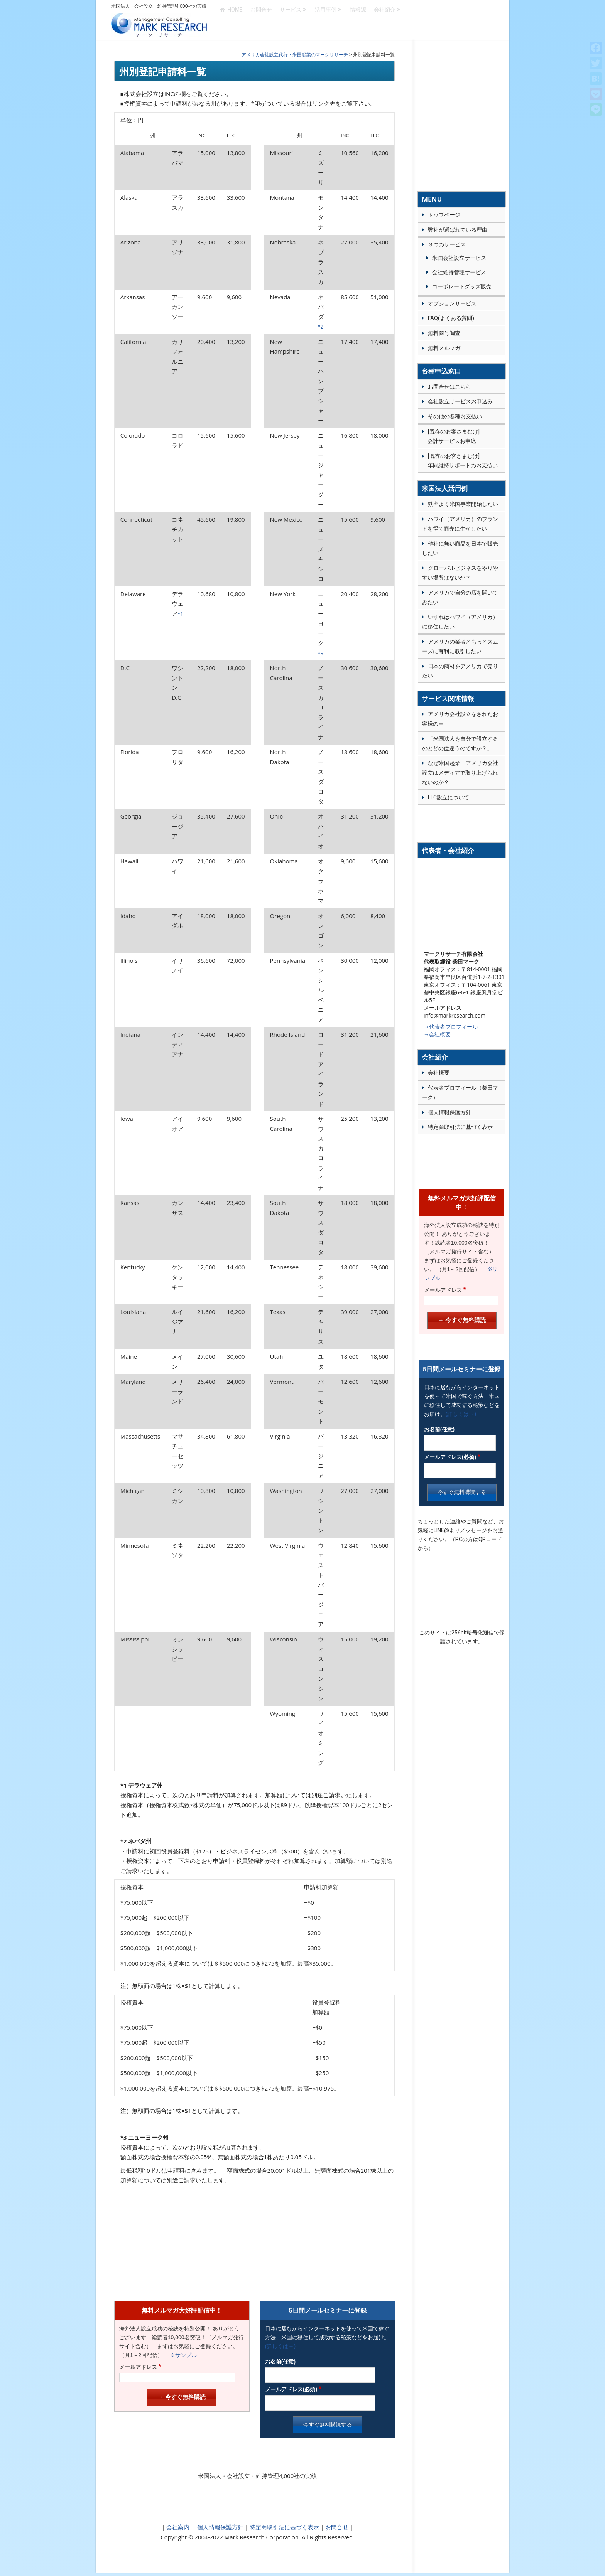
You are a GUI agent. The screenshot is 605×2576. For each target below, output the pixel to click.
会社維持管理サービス (459, 272)
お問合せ (261, 20)
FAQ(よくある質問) (451, 318)
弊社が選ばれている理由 (457, 230)
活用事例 (325, 20)
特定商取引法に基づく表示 (283, 2527)
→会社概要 (437, 1034)
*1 (180, 613)
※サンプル (180, 2355)
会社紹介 (384, 20)
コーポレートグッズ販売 (462, 286)
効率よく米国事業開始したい (463, 504)
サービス (290, 20)
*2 (321, 326)
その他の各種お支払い (455, 416)
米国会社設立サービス (459, 258)
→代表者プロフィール (451, 1026)
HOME (231, 20)
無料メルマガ (444, 348)
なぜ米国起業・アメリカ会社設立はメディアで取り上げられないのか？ (460, 772)
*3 (321, 653)
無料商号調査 (444, 333)
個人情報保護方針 (219, 2527)
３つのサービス (447, 244)
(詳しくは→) (280, 2346)
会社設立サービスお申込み (460, 401)
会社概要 (439, 1073)
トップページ (444, 215)
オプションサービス (452, 303)
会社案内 (177, 2527)
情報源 (358, 20)
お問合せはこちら (449, 387)
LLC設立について (448, 797)
